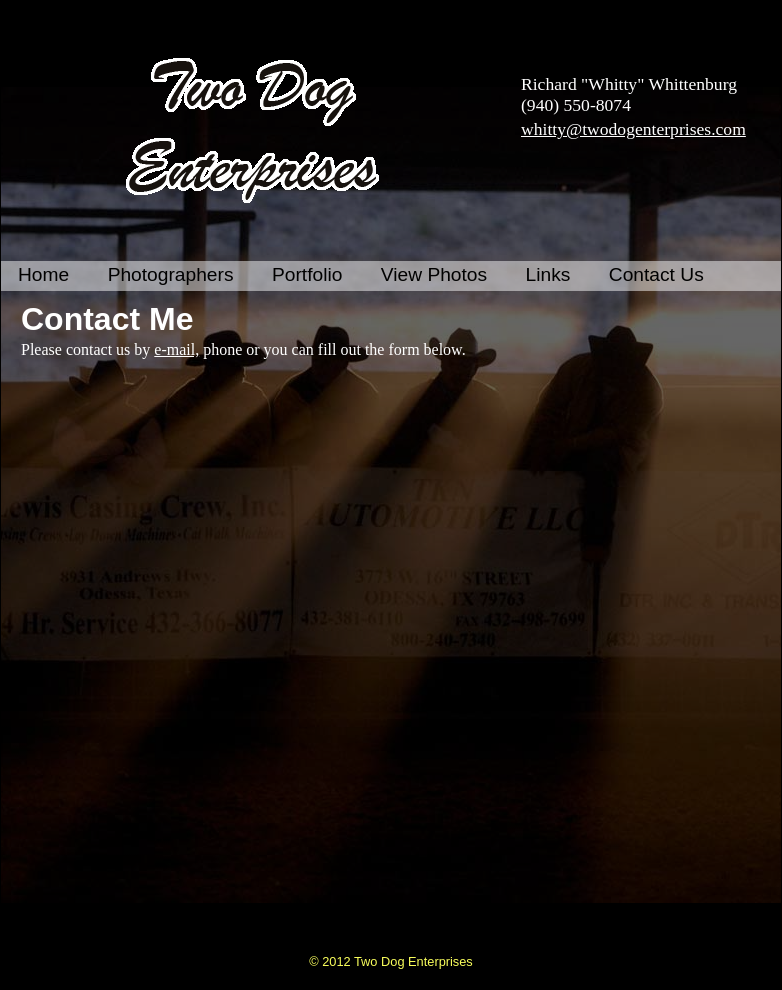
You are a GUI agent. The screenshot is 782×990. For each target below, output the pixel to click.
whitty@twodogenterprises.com (633, 129)
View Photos (434, 274)
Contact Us (656, 274)
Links (548, 274)
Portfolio (307, 274)
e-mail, (176, 349)
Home (43, 274)
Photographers (171, 274)
